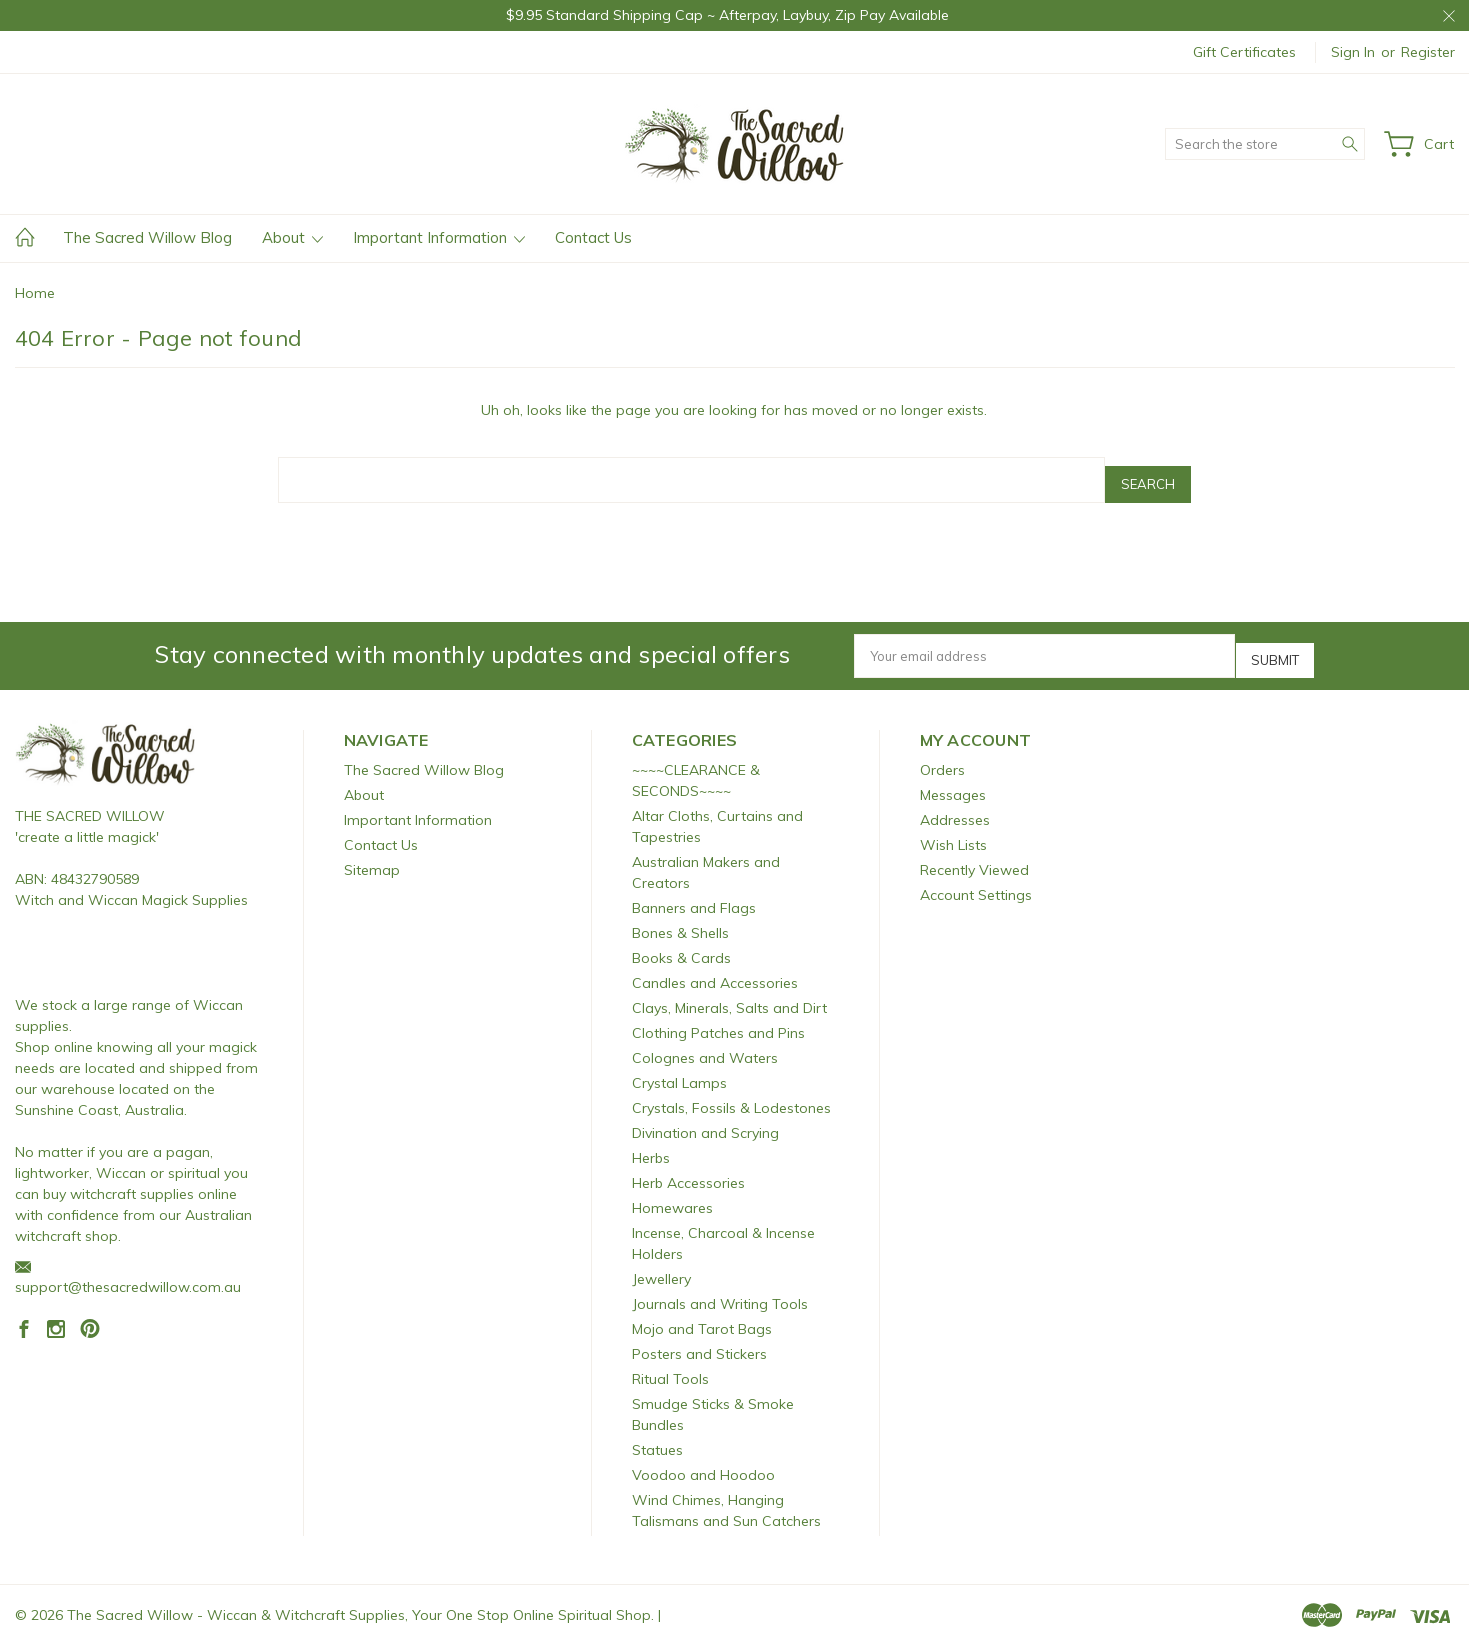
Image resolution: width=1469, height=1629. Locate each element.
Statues (657, 1434)
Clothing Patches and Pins (718, 1017)
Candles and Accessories (715, 967)
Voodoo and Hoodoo (703, 1459)
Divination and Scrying (705, 1117)
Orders (942, 754)
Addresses (955, 804)
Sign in (1353, 52)
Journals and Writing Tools (720, 1288)
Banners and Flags (694, 892)
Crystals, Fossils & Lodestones (731, 1092)
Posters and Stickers (699, 1338)
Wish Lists (953, 829)
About (292, 237)
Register (1428, 52)
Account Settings (976, 879)
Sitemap (372, 854)
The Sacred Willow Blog (147, 237)
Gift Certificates (1244, 52)
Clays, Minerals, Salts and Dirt (729, 992)
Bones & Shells (680, 917)
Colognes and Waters (705, 1042)
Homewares (672, 1192)
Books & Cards (681, 942)
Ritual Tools (670, 1363)
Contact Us (593, 237)
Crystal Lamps (679, 1067)
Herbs (651, 1142)
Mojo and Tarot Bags (702, 1313)
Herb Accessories (688, 1167)
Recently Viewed (974, 854)
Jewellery (661, 1263)
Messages (953, 779)
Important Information (439, 237)
